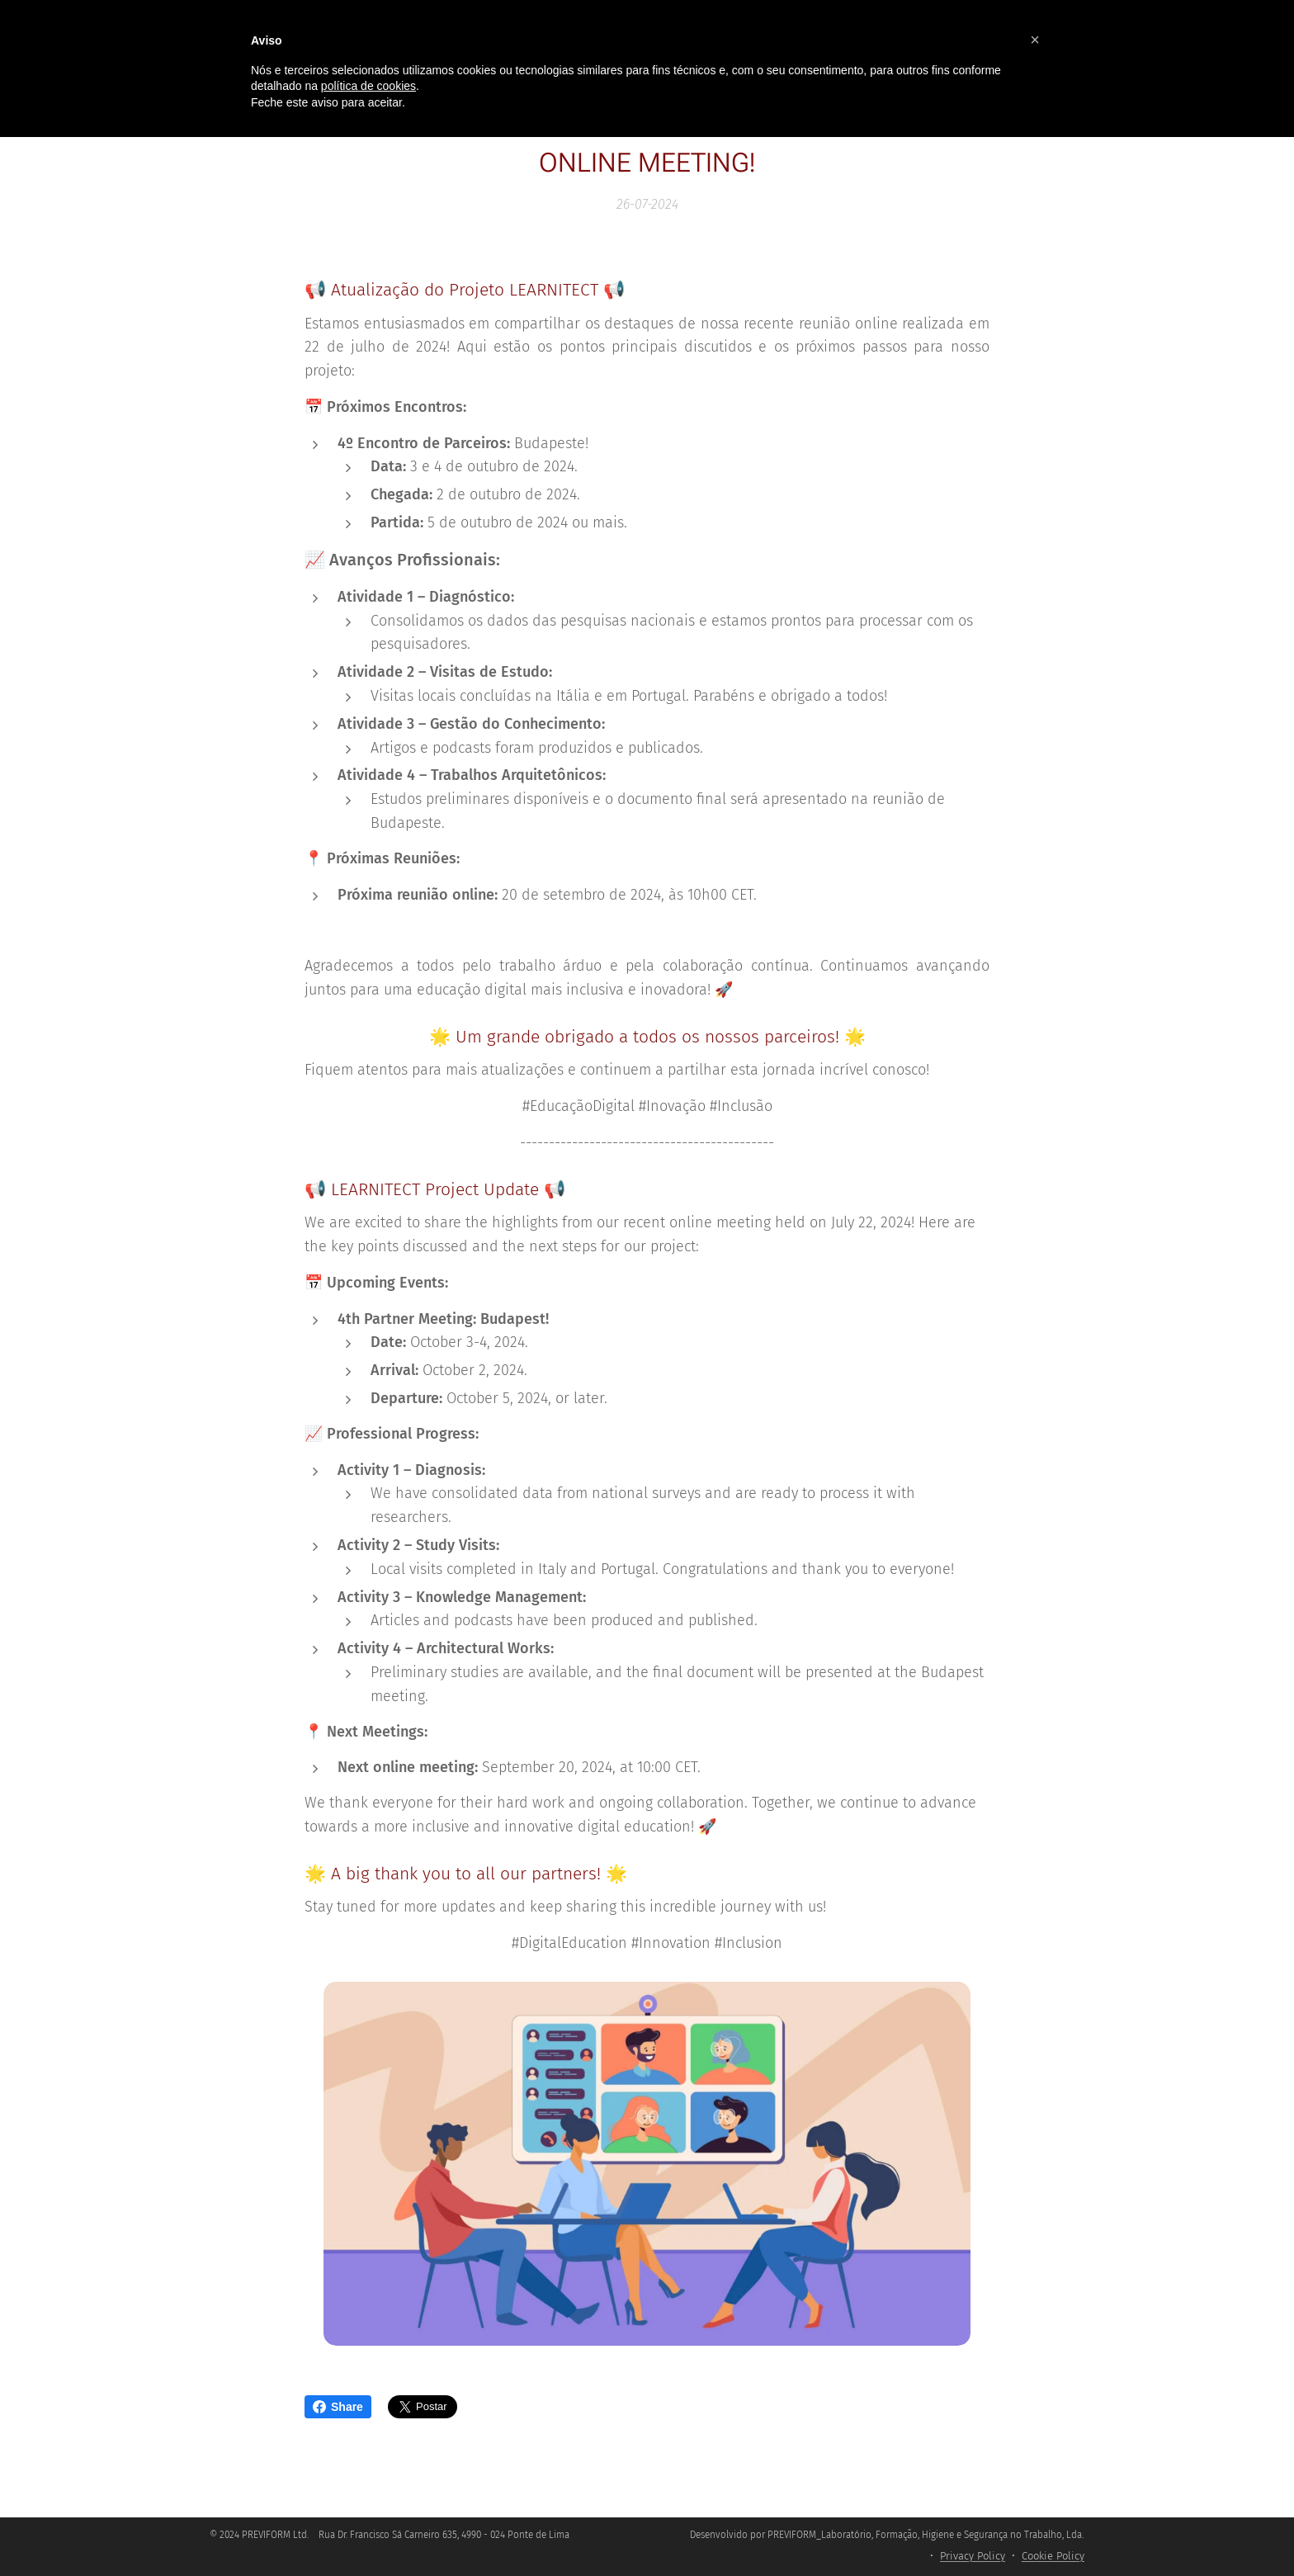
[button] (1035, 39)
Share (338, 2406)
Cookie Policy (1053, 2556)
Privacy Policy (972, 2556)
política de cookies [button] (368, 85)
